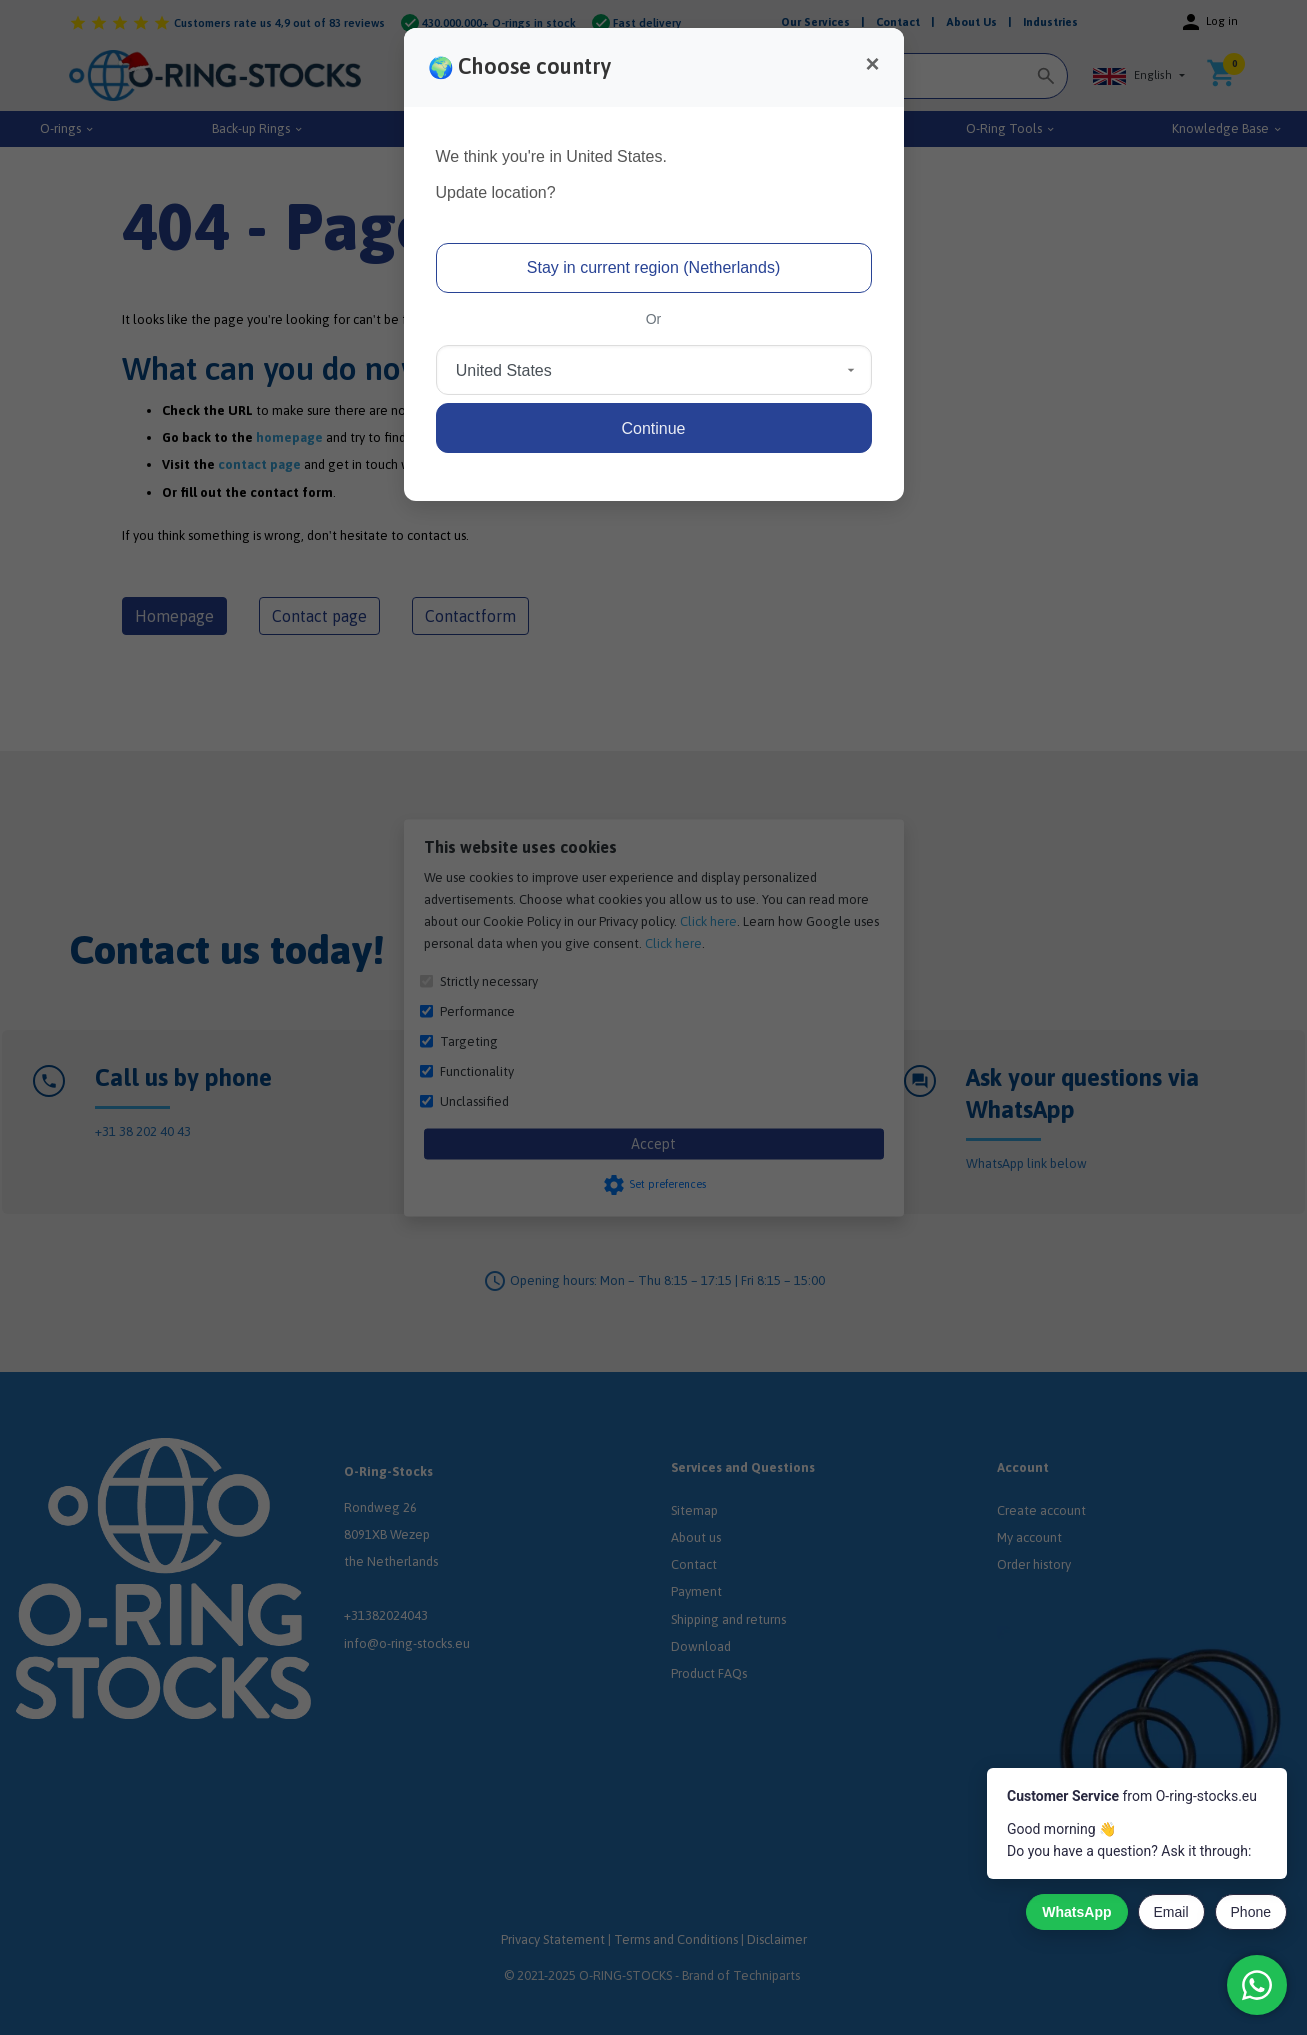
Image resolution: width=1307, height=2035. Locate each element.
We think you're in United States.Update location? (551, 174)
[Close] (872, 64)
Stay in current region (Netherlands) (653, 267)
